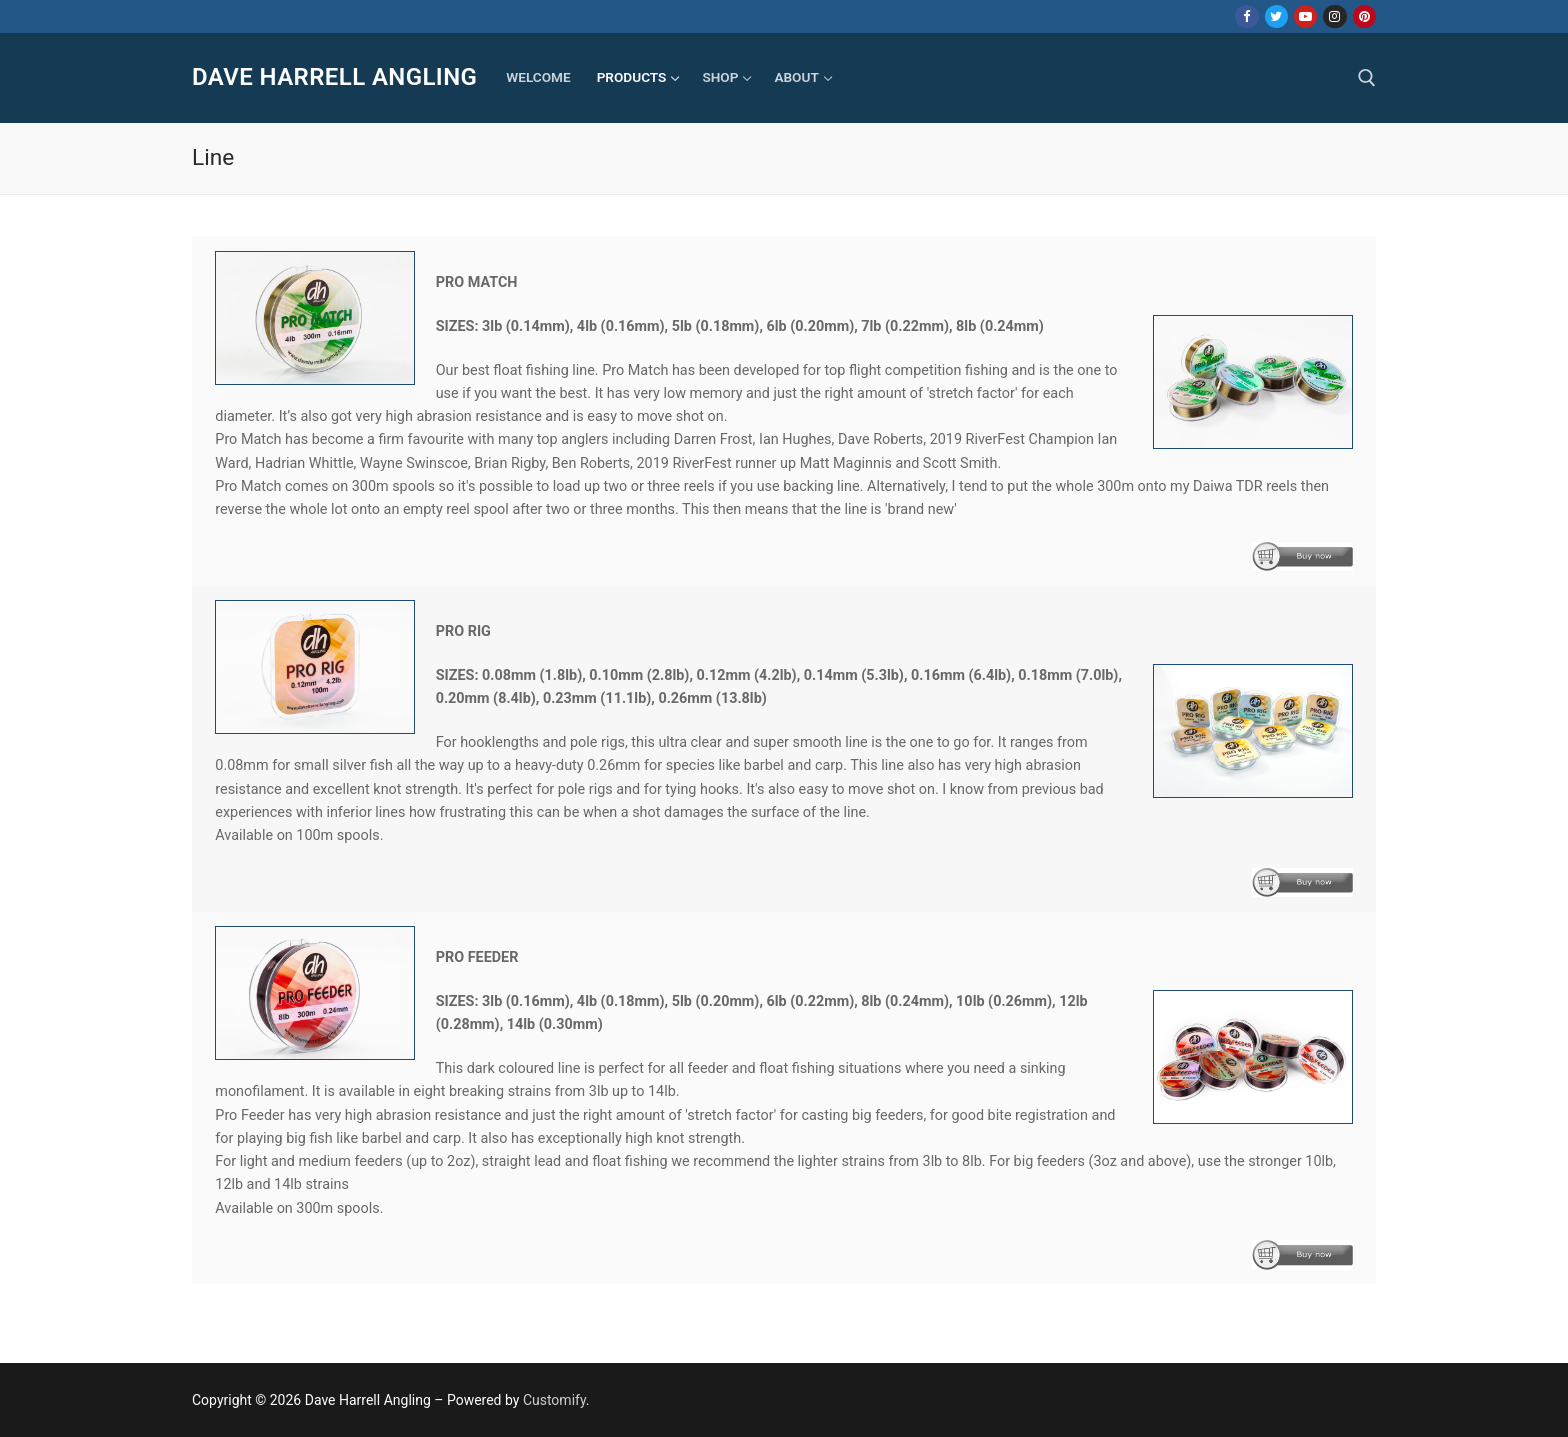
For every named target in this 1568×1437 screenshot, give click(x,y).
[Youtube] (1305, 16)
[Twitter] (1276, 16)
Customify (554, 1400)
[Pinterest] (1364, 16)
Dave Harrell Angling (334, 77)
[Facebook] (1246, 16)
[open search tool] (1367, 78)
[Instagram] (1334, 16)
